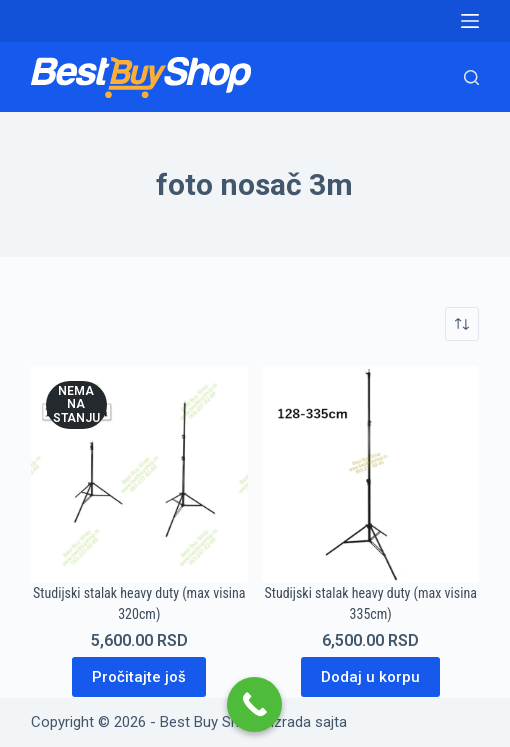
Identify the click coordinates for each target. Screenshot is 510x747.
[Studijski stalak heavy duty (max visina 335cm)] (370, 474)
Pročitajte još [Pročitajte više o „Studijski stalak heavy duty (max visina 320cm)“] (139, 677)
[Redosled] (462, 324)
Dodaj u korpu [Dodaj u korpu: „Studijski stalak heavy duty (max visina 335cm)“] (370, 677)
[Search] (471, 77)
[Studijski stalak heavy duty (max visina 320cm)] (139, 474)
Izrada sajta (308, 722)
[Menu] (470, 21)
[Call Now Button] (254, 704)
